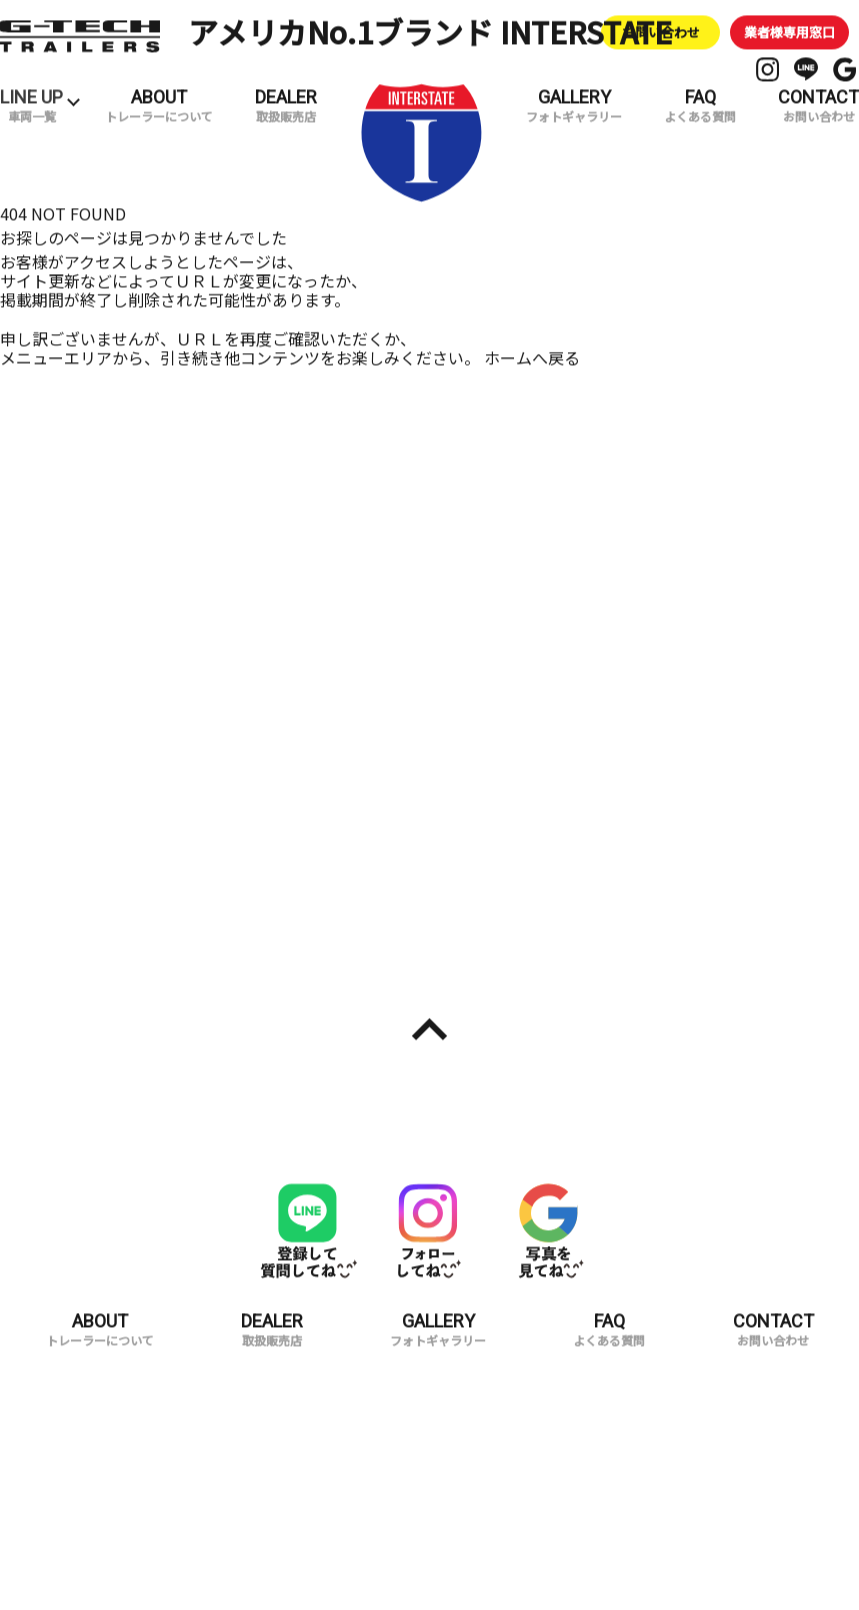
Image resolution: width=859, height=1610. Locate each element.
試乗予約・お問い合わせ (644, 833)
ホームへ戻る (532, 339)
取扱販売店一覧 (215, 833)
